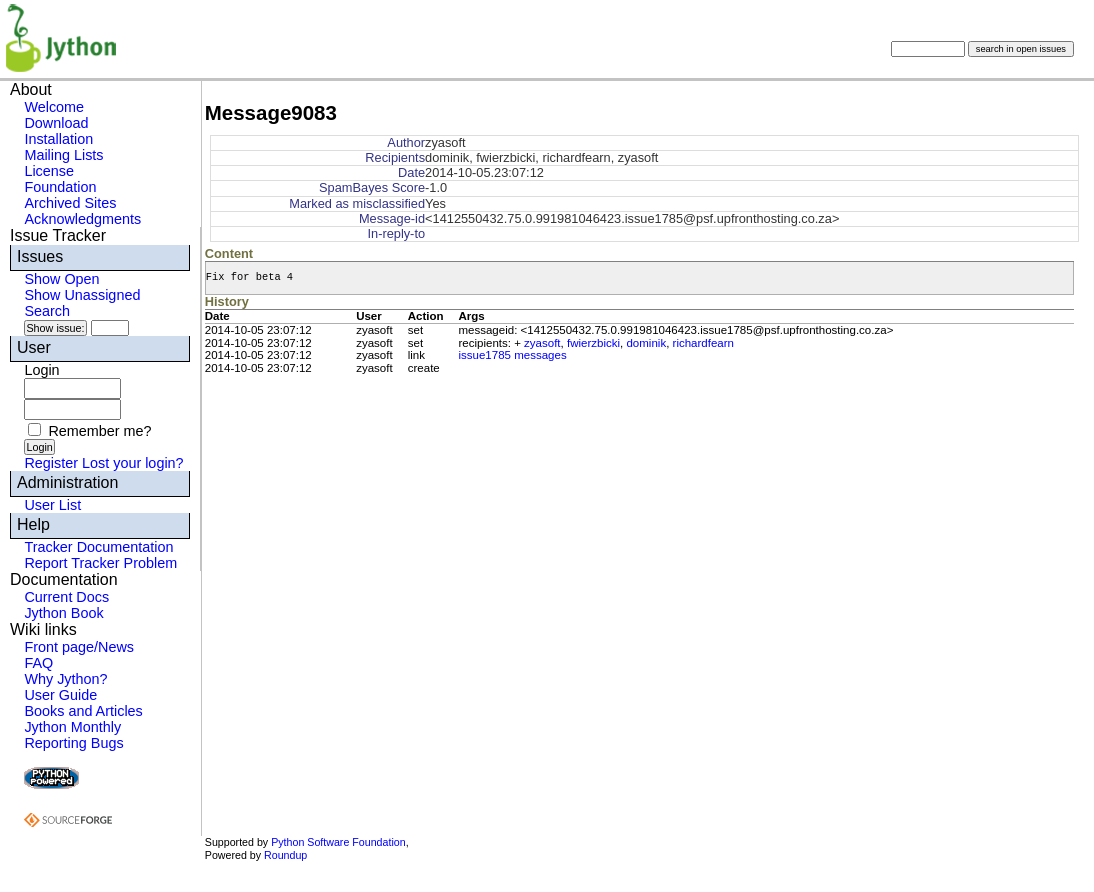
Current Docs (66, 597)
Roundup (285, 855)
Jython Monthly (72, 727)
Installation (58, 139)
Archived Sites (70, 203)
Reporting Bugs (73, 743)
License (49, 171)
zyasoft (542, 343)
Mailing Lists (63, 155)
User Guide (60, 695)
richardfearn (703, 343)
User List (52, 505)
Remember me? (99, 431)
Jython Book (63, 613)
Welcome (54, 107)
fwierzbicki (593, 343)
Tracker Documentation (98, 547)
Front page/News (79, 647)
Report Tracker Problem (100, 563)
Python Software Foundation (338, 842)
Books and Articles (83, 711)
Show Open (61, 279)
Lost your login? (133, 463)
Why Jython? (65, 679)
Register (51, 463)
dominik (646, 343)
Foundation (60, 187)
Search (47, 311)
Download (56, 123)
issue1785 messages (512, 355)
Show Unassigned (82, 295)
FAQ (38, 663)
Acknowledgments (82, 219)
